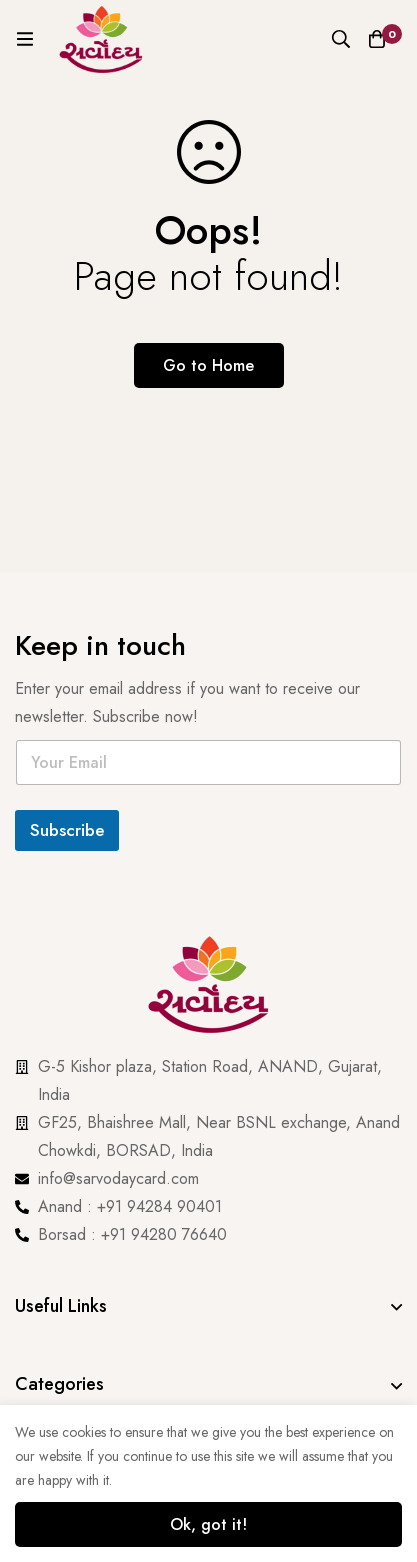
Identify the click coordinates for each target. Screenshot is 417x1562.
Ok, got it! (208, 1524)
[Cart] (377, 39)
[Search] (341, 39)
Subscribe (67, 830)
